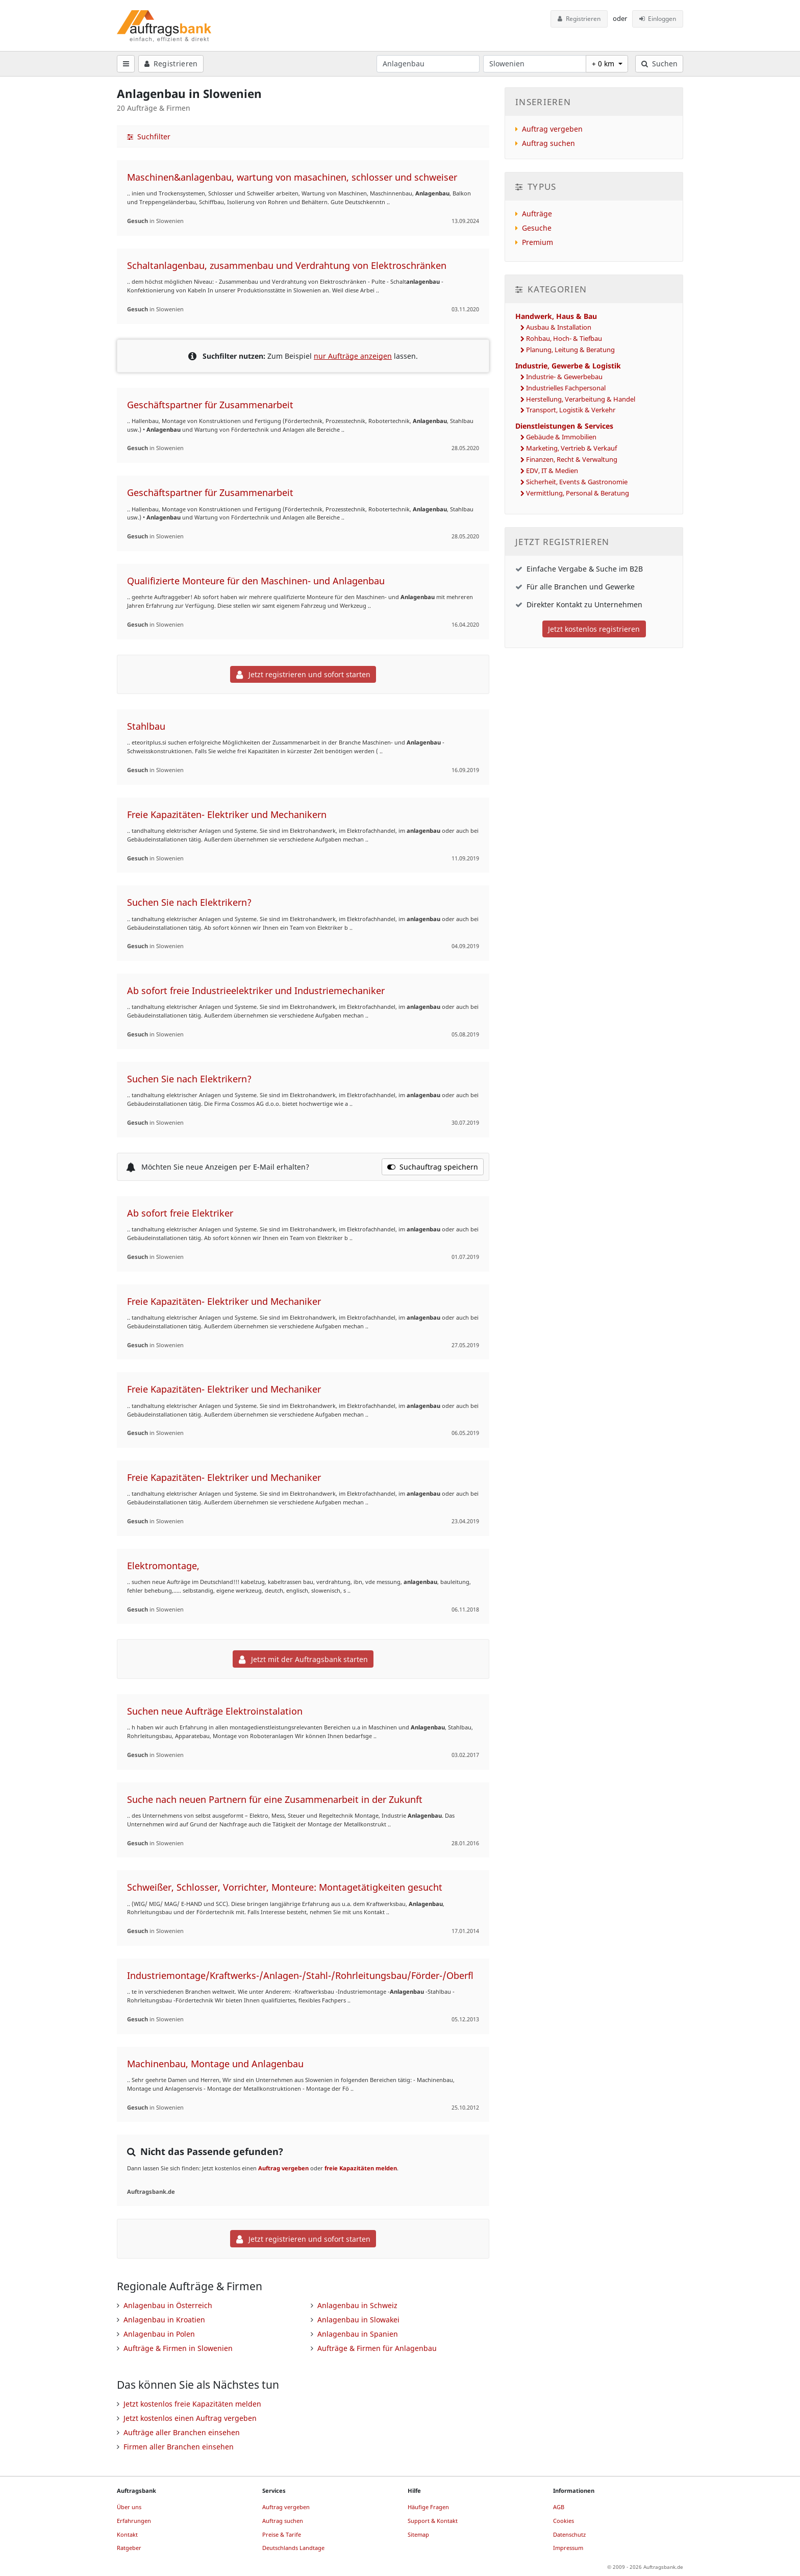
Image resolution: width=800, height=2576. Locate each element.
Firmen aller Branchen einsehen (178, 2446)
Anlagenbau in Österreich (167, 2305)
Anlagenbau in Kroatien (164, 2319)
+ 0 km (604, 63)
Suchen (659, 63)
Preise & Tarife (281, 2534)
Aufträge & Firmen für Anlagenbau (377, 2348)
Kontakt (127, 2534)
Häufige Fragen (428, 2507)
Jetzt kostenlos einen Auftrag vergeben (190, 2418)
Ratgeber (129, 2548)
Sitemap (418, 2534)
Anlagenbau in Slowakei (358, 2319)
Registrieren (579, 18)
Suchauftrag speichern (432, 1167)
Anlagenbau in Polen (159, 2334)
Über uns (129, 2507)
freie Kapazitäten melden (360, 2168)
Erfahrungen (134, 2520)
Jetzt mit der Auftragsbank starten (303, 1659)
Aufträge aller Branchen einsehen (181, 2432)
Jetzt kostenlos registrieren (594, 629)
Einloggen (658, 18)
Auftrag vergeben (283, 2168)
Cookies (563, 2520)
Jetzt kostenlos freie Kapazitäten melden (192, 2404)
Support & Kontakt (433, 2520)
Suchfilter (148, 136)
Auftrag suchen (548, 143)
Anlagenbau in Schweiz (357, 2305)
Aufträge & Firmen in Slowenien (178, 2348)
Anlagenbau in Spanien (357, 2334)
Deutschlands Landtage (293, 2548)
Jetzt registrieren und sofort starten (303, 674)
